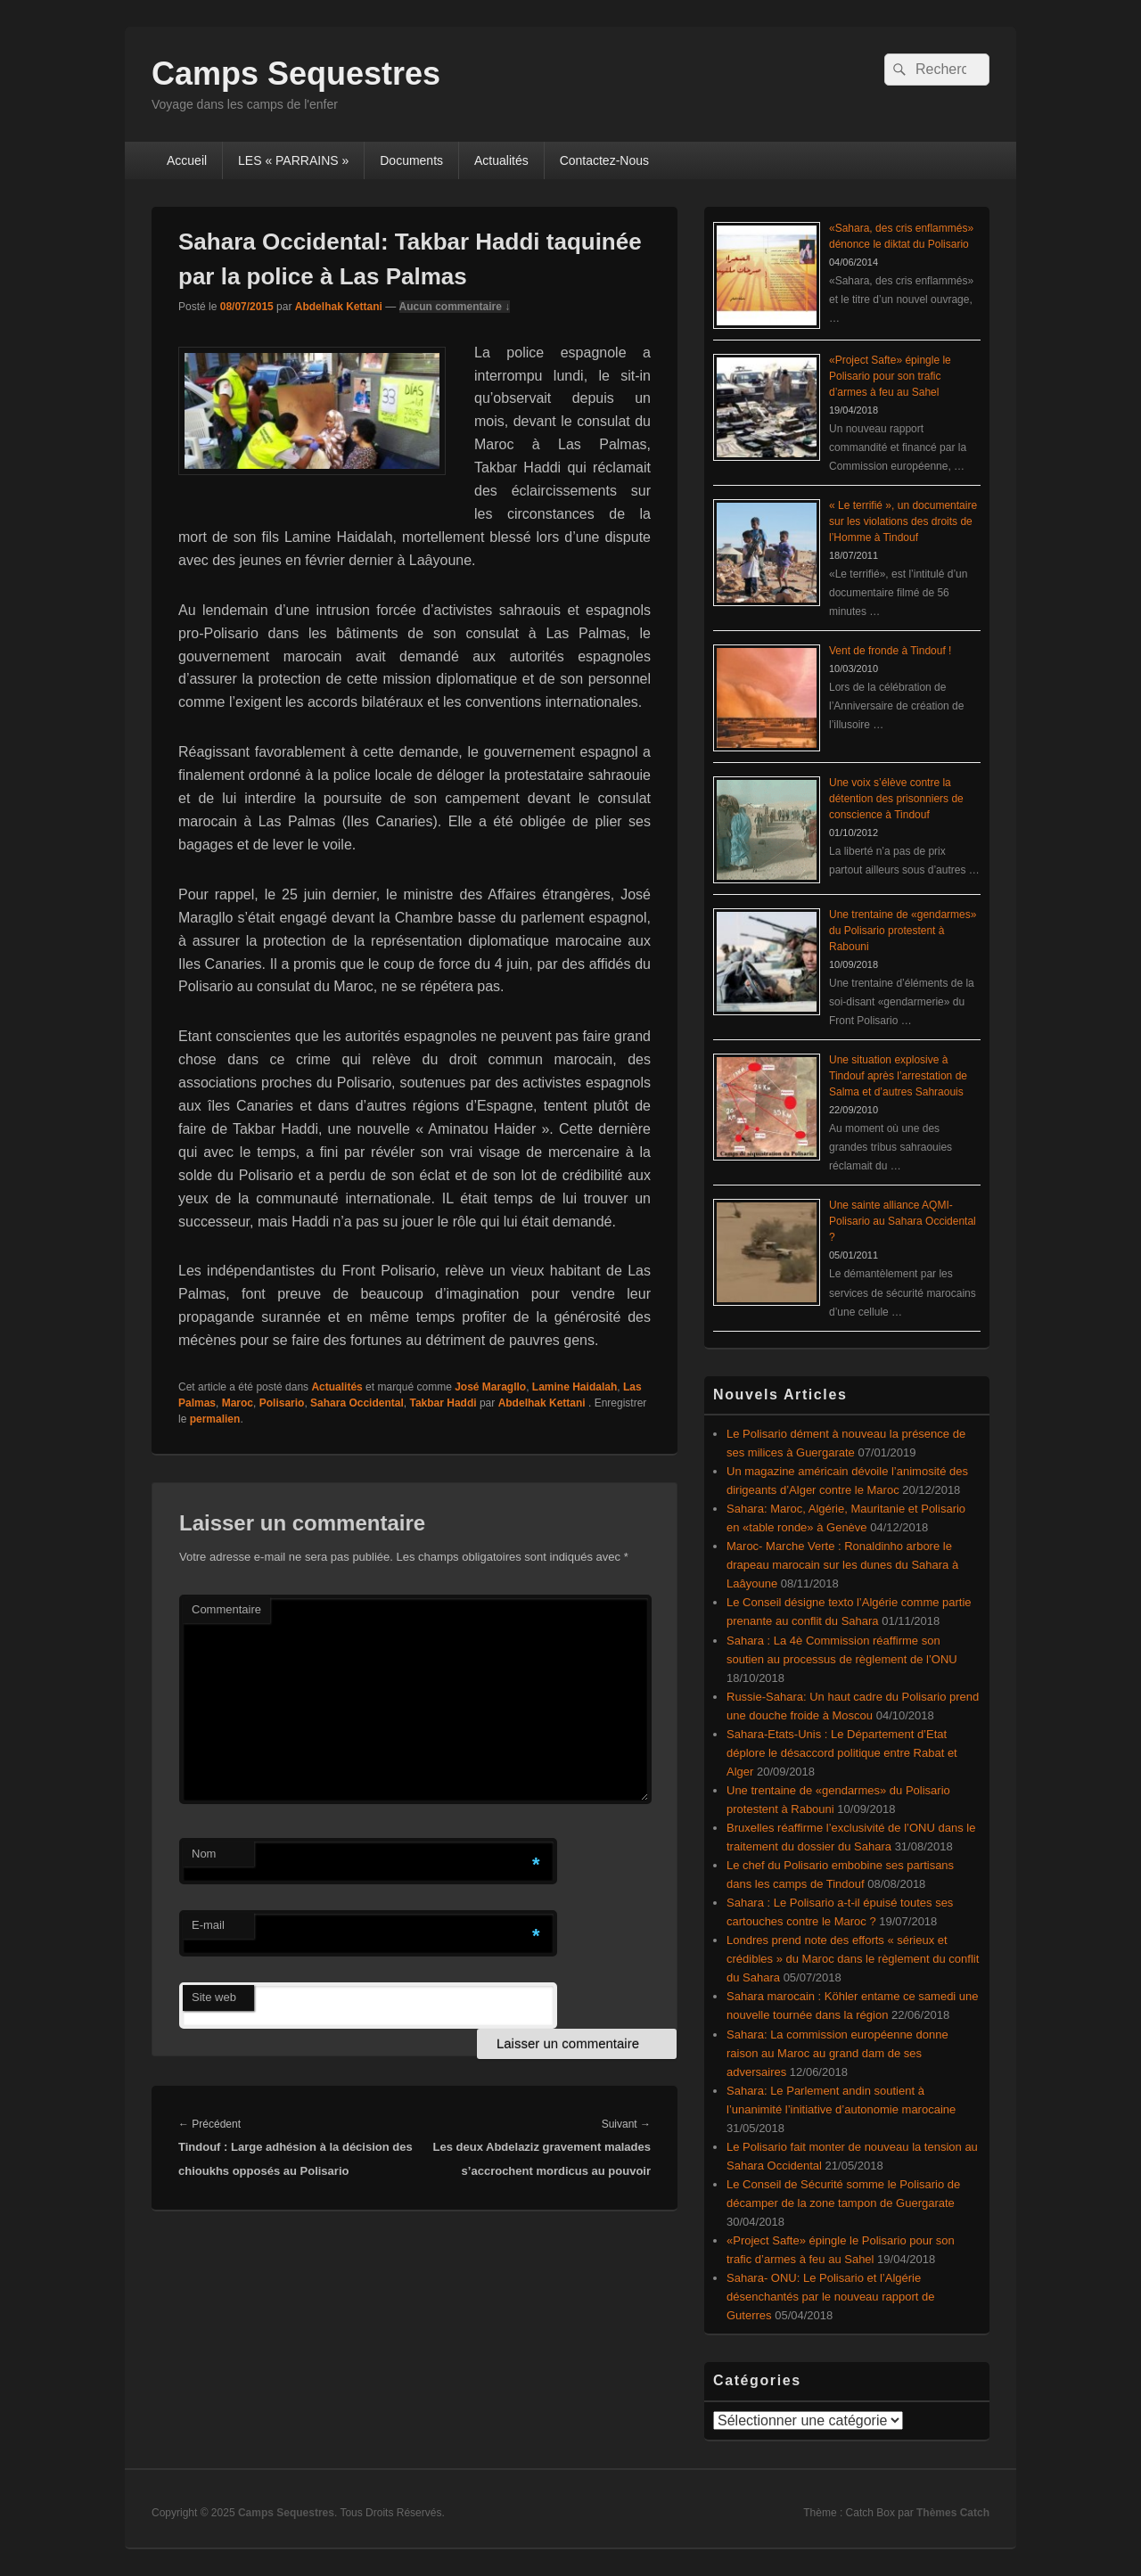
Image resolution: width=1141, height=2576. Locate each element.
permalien (215, 1419)
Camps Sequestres (296, 73)
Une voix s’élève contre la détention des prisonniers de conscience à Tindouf (896, 798)
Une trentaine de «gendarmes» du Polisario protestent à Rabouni (902, 930)
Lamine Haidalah (574, 1387)
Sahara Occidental (357, 1403)
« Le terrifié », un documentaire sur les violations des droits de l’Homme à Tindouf (903, 521)
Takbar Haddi (442, 1403)
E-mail (208, 1925)
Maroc (237, 1403)
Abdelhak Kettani (338, 306)
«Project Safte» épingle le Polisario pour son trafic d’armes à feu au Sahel (890, 376)
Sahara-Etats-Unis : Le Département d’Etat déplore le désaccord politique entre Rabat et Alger (841, 1752)
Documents (411, 160)
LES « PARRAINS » (293, 160)
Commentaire (226, 1609)
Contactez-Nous (604, 160)
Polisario (282, 1403)
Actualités (501, 160)
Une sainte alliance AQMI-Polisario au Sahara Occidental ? (902, 1221)
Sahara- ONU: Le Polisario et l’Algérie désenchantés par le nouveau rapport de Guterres (830, 2296)
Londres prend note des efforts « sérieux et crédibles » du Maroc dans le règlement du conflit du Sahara (852, 1958)
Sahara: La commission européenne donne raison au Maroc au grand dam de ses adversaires (837, 2053)
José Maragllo (490, 1387)
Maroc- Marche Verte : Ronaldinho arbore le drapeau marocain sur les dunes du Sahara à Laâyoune (842, 1564)
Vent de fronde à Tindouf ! (890, 650)
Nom (204, 1853)
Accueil (187, 160)
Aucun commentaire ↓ (455, 306)
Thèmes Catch (952, 2512)
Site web (214, 1997)
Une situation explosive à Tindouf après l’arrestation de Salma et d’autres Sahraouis (898, 1076)
